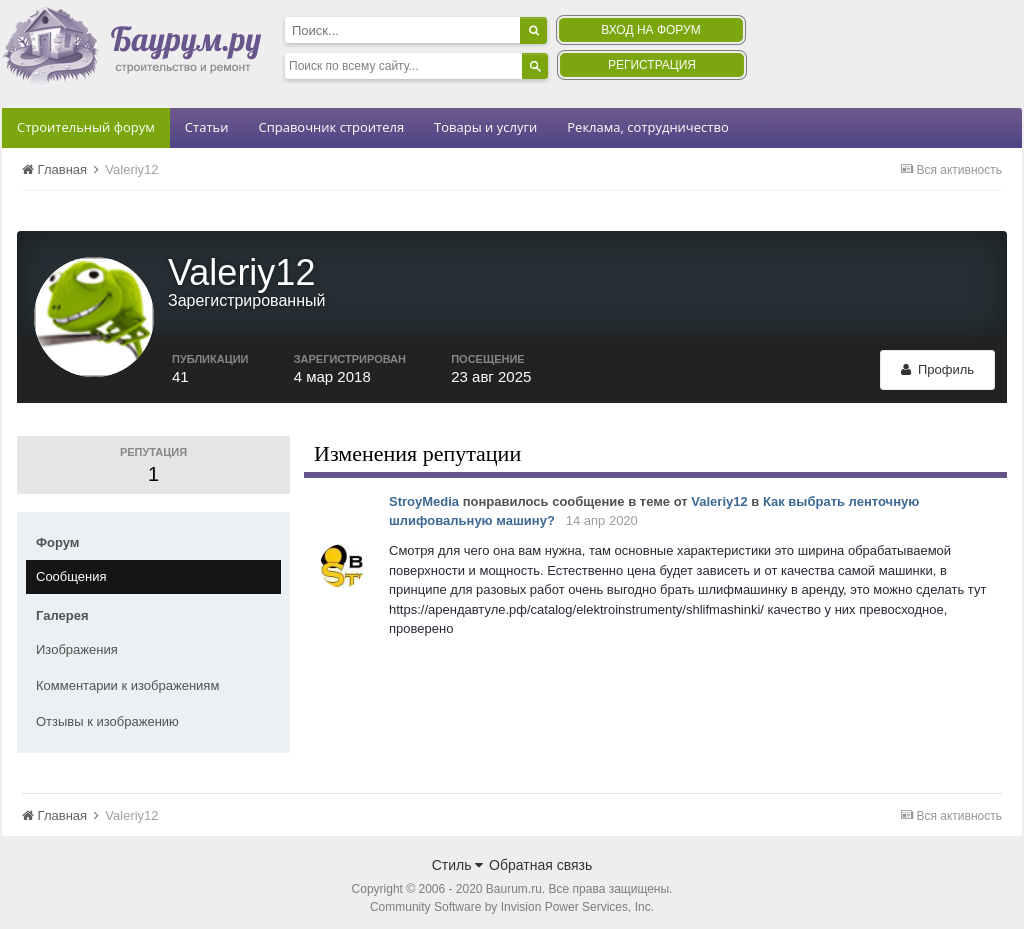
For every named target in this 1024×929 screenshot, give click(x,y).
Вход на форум (650, 30)
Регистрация (652, 65)
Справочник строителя (331, 127)
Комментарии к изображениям (127, 678)
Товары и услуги (485, 127)
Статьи (207, 127)
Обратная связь (540, 858)
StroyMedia (424, 494)
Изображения (77, 642)
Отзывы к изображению (107, 714)
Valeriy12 (719, 494)
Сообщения (71, 569)
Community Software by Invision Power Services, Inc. (512, 900)
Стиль (458, 858)
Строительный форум (86, 127)
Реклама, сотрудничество (647, 127)
